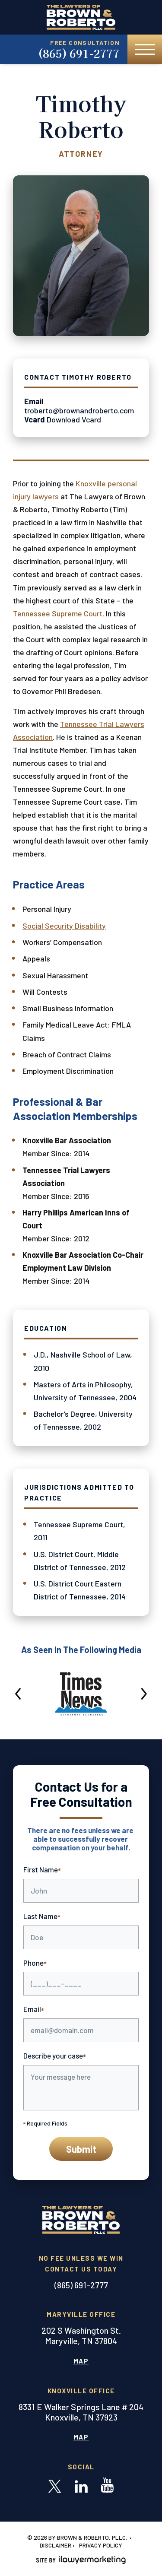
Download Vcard (74, 419)
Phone (35, 1963)
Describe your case (54, 2056)
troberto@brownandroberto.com (79, 410)
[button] (19, 1693)
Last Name (41, 1917)
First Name (42, 1870)
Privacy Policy (100, 2545)
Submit (81, 2148)
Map (81, 2361)
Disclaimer (55, 2545)
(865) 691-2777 (79, 53)
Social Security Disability (64, 925)
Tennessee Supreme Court (57, 613)
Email (33, 2009)
